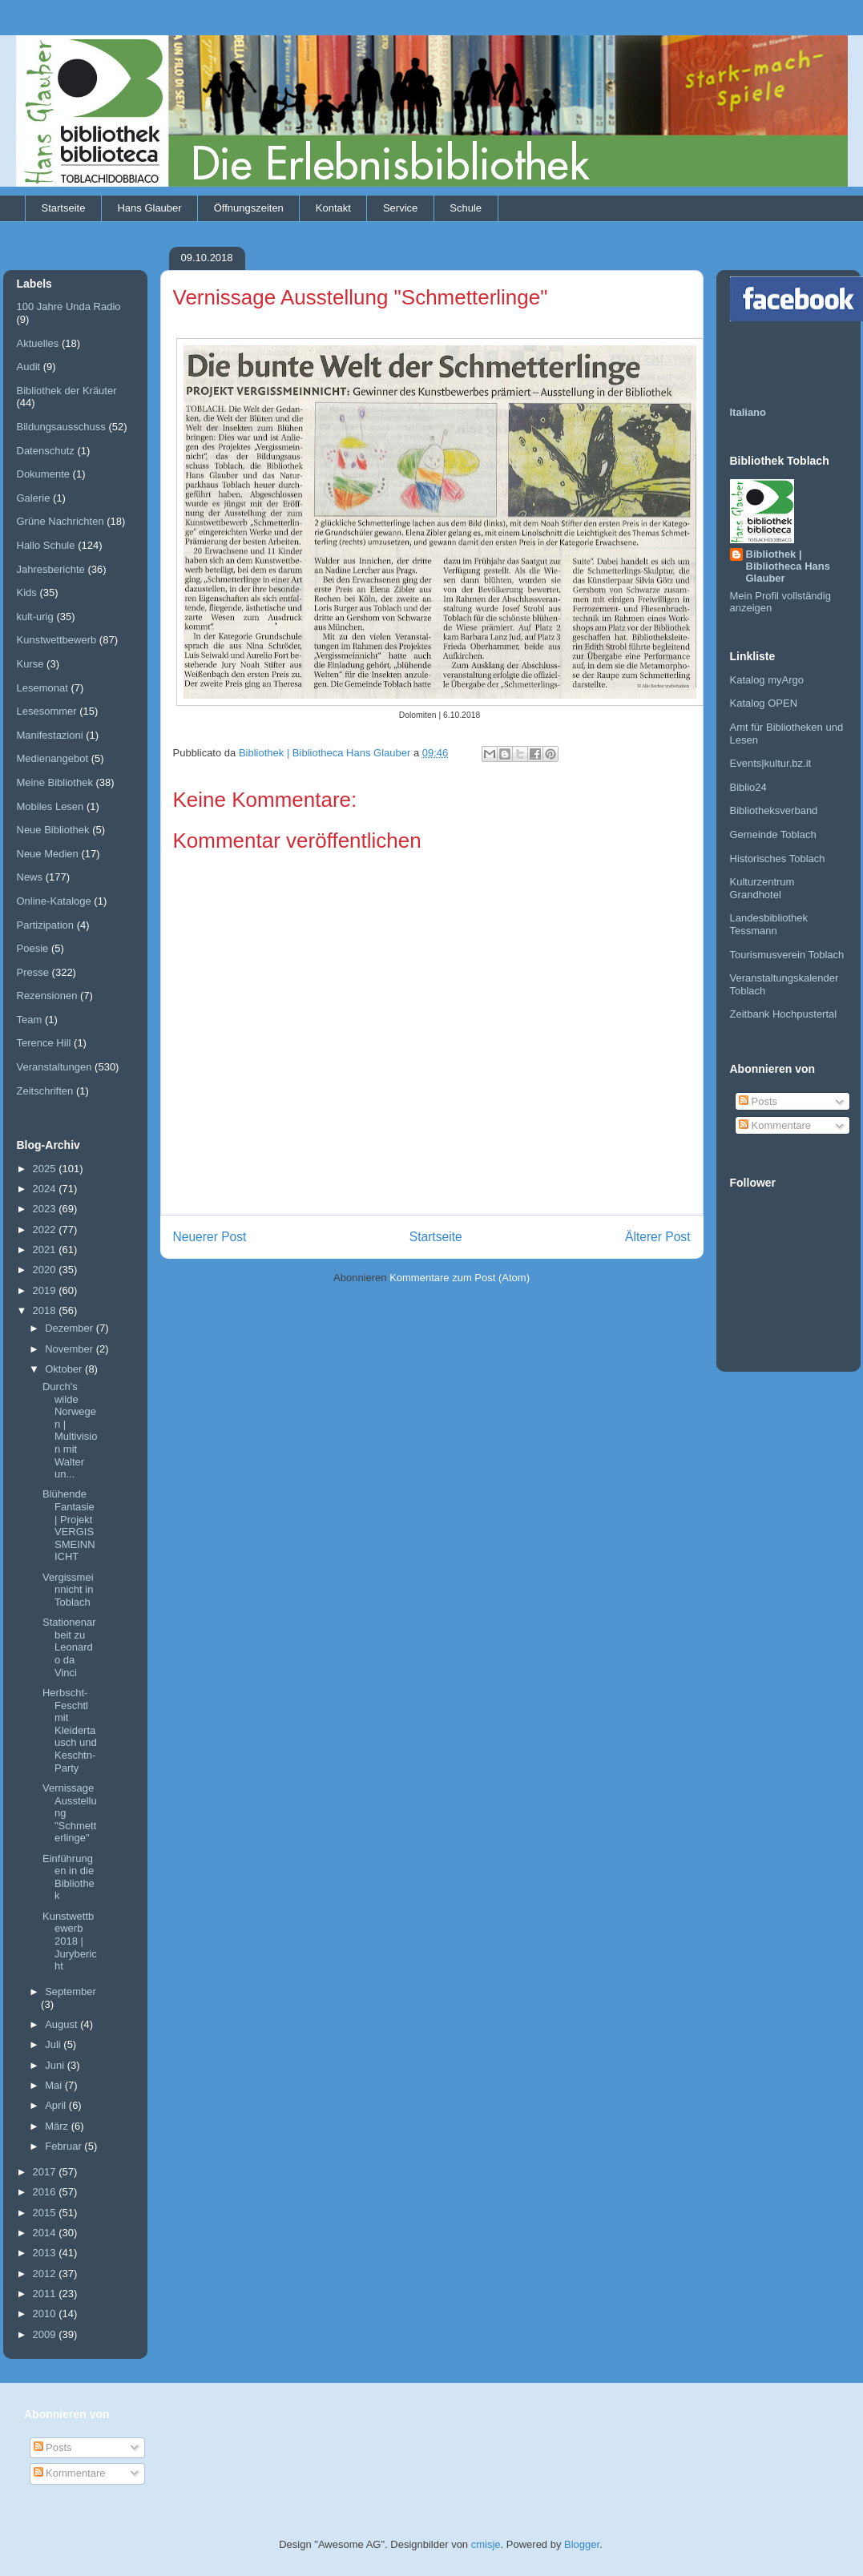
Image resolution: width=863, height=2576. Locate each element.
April (57, 2105)
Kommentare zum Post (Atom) (459, 1278)
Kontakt (333, 208)
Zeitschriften (45, 1091)
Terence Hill (44, 1043)
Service (400, 208)
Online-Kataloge (54, 901)
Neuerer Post (210, 1237)
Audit (29, 367)
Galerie (33, 498)
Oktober (65, 1369)
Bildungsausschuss (61, 427)
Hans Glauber (149, 208)
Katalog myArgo (767, 680)
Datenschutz (46, 451)
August (62, 2024)
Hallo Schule (46, 545)
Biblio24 (748, 787)
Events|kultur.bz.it (771, 763)
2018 (46, 1310)
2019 (46, 1290)
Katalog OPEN (764, 703)
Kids (27, 593)
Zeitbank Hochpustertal (783, 1014)
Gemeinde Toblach (773, 834)
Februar (64, 2146)
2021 (46, 1250)
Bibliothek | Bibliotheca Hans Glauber (788, 566)
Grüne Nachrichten (60, 521)
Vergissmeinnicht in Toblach (68, 1589)
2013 (46, 2253)
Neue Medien (48, 854)
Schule (466, 208)
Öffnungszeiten (249, 208)
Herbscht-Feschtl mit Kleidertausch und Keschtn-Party (69, 1730)
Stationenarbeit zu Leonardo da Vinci (69, 1647)
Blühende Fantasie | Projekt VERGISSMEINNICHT (68, 1525)
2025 (46, 1169)
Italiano (748, 412)
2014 (46, 2233)
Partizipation (46, 925)
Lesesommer (47, 711)
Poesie (33, 948)
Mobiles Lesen (50, 806)
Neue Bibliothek (53, 830)
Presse (33, 972)
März (58, 2126)
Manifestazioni (50, 735)
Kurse (30, 664)
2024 (46, 1189)
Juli (54, 2044)
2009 (46, 2334)
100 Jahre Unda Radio (69, 306)
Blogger (581, 2544)
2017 (46, 2172)
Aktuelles (38, 343)
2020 (46, 1270)
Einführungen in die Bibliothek (68, 1877)
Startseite (64, 208)
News (30, 877)
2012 (46, 2274)
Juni (56, 2065)
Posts (758, 1101)
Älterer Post (657, 1237)
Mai (55, 2085)
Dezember (70, 1328)
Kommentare (775, 1125)
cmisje (486, 2544)
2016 (46, 2192)
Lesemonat (42, 688)
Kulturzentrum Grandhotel (762, 888)
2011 (46, 2294)
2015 (46, 2213)
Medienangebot (53, 758)
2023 (46, 1209)
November (70, 1349)
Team (29, 1020)
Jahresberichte (51, 569)
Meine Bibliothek (55, 782)
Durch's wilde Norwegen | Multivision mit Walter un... (69, 1430)
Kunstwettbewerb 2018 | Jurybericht (69, 1941)
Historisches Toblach (777, 859)
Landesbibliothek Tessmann (769, 924)
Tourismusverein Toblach (787, 955)
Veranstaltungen (54, 1067)
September (70, 1991)
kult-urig (35, 617)
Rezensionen (47, 996)
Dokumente (43, 474)
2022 (46, 1229)
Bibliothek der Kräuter (67, 391)
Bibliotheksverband (774, 810)
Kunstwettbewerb (57, 640)
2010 (46, 2314)
